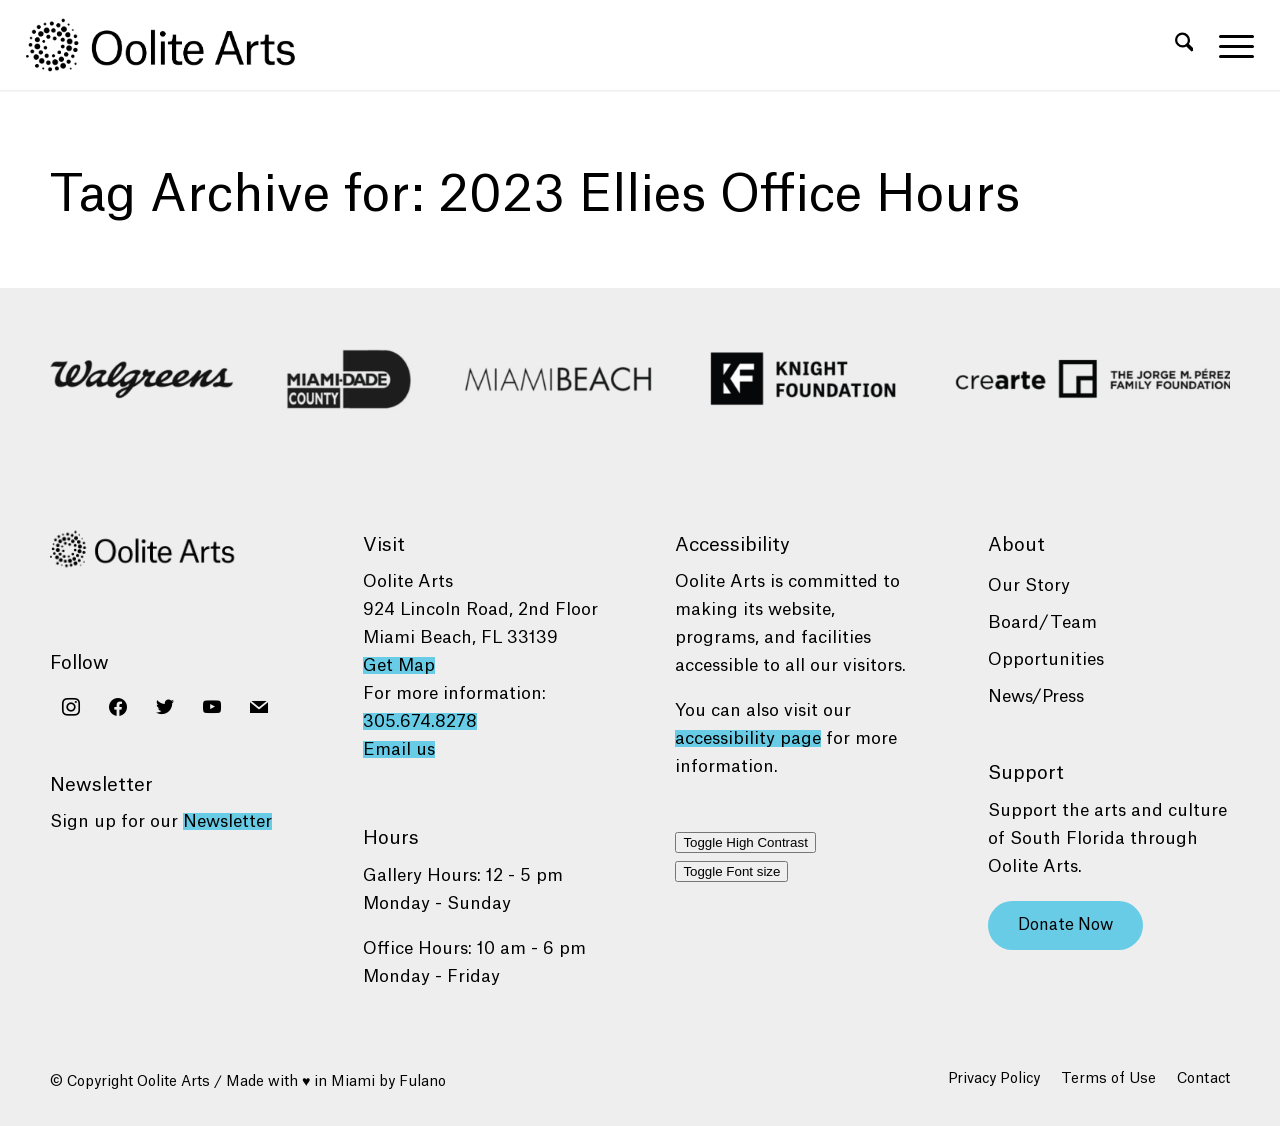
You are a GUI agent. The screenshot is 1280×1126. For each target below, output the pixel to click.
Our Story (1029, 585)
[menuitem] (1184, 45)
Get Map (399, 665)
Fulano (422, 1082)
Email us (399, 749)
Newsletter (227, 821)
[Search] (1184, 45)
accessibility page (748, 738)
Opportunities (1046, 659)
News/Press (1036, 696)
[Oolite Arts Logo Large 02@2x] (172, 45)
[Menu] (1230, 45)
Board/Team (1042, 622)
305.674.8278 (420, 721)
